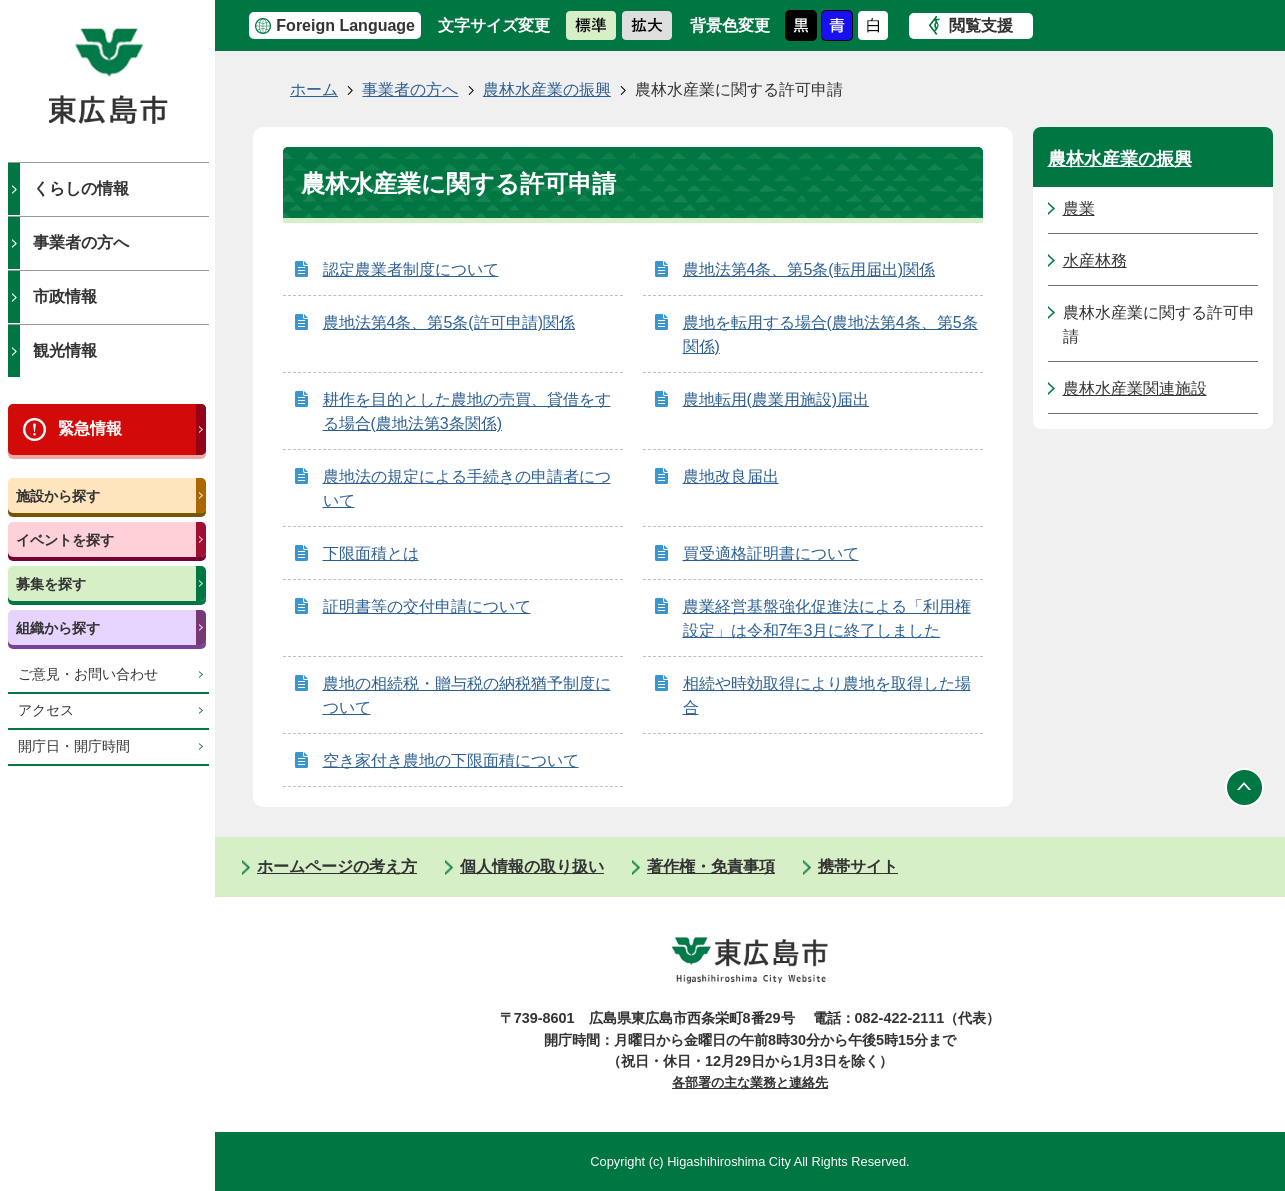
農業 (1079, 208)
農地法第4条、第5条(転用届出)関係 (809, 269)
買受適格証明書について (771, 553)
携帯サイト (858, 866)
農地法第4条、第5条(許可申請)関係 (449, 322)
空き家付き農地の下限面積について (451, 760)
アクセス (46, 710)
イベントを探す (65, 540)
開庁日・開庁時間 (74, 746)
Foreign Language (345, 25)
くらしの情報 (81, 188)
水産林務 (1095, 260)
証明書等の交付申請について (427, 606)
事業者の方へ (81, 242)
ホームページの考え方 (337, 866)
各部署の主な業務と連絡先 (750, 1082)
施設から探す (58, 496)
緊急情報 (90, 428)
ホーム (314, 89)
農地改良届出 (731, 476)
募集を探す (51, 584)
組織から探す (58, 628)
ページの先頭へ (1245, 787)
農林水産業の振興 (547, 89)
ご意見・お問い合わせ (88, 674)
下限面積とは (371, 553)
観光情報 (65, 350)
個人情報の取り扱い (532, 866)
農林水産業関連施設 (1135, 388)
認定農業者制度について (411, 269)
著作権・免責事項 (711, 866)
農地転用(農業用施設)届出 (776, 399)
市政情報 (65, 296)
